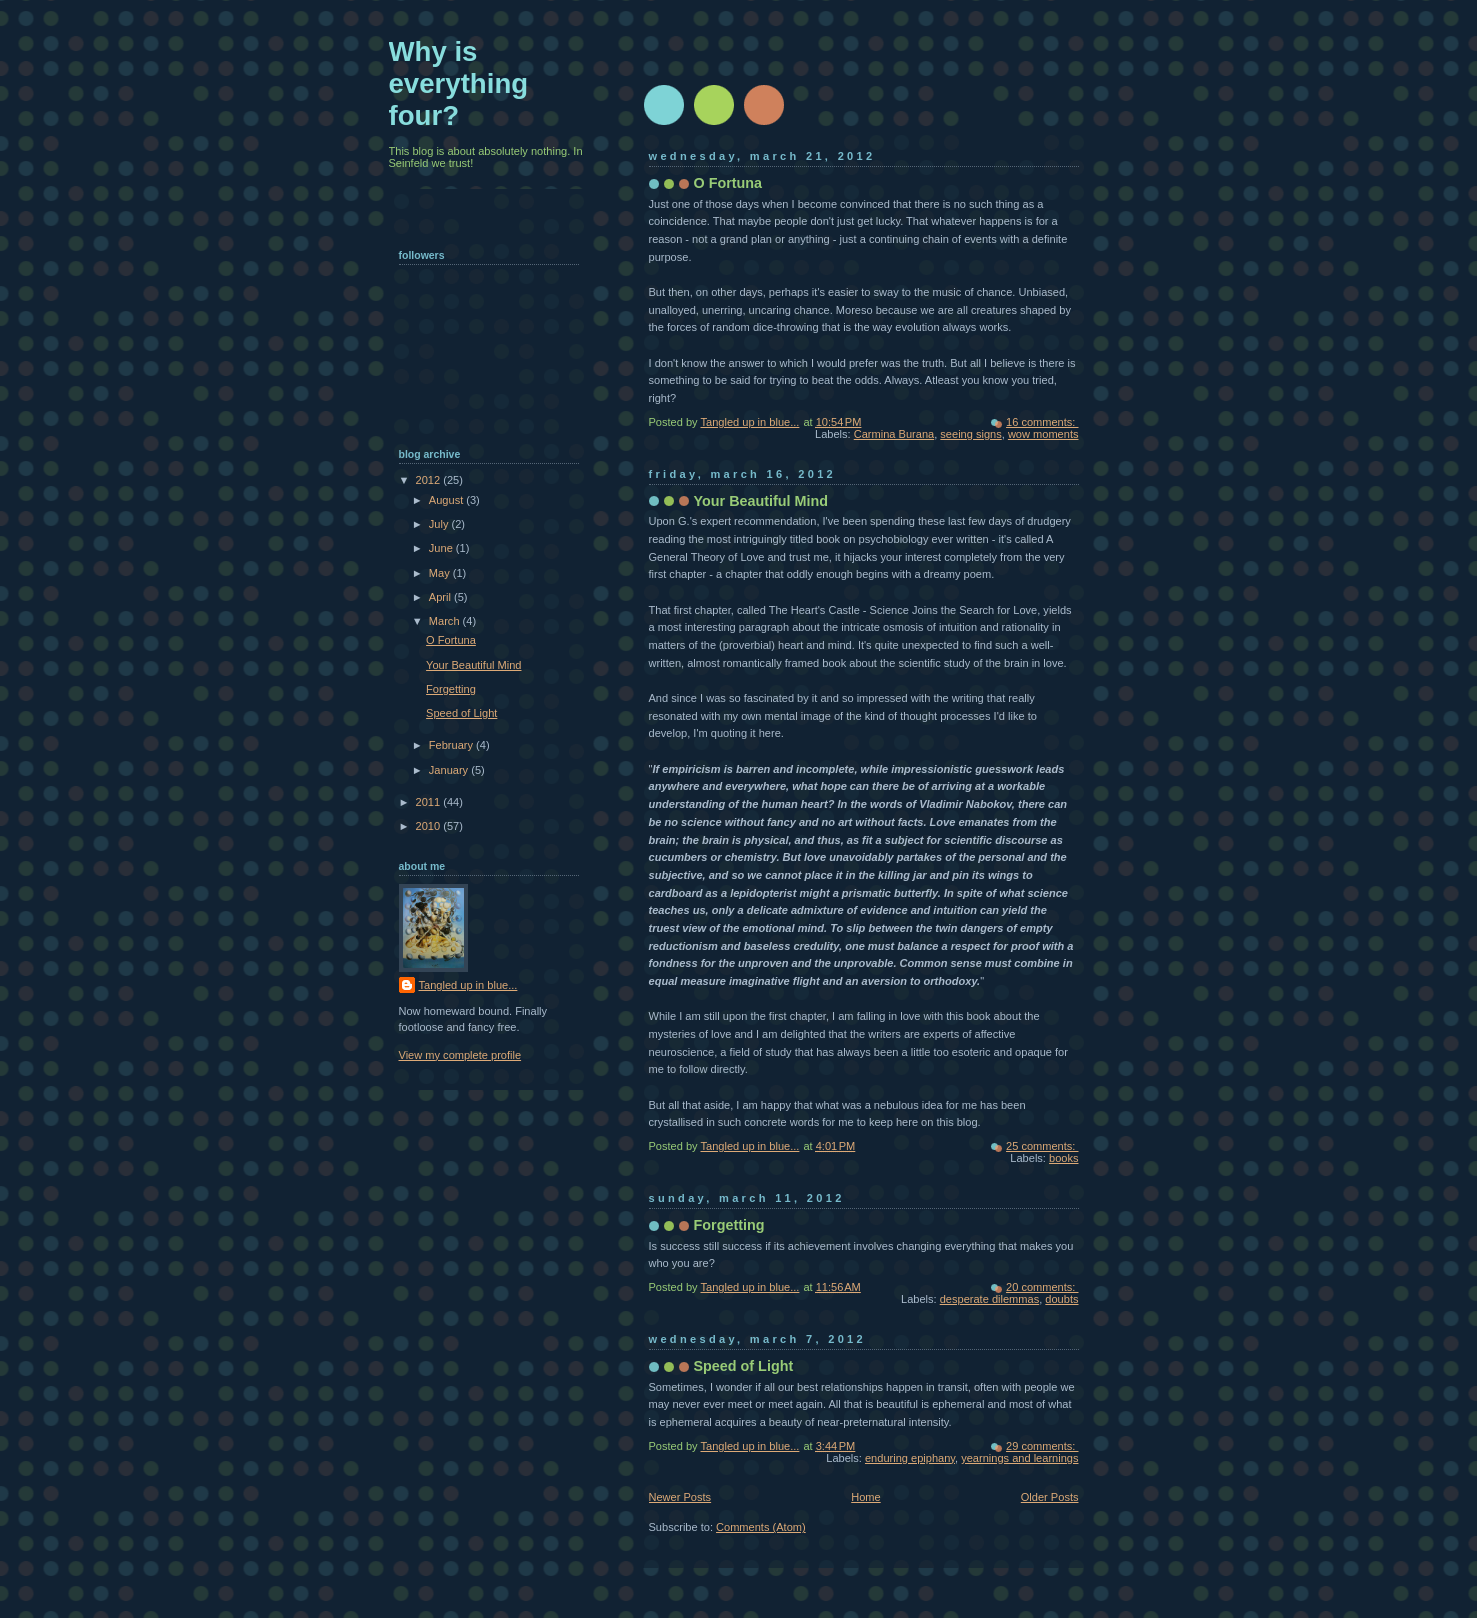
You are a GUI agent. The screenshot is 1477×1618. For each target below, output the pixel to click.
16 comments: (1042, 422)
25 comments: (1042, 1146)
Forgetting (729, 1225)
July (440, 524)
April (441, 597)
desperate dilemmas (989, 1299)
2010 (430, 826)
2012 (430, 480)
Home (865, 1497)
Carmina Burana (894, 434)
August (447, 500)
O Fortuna (728, 183)
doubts (1061, 1299)
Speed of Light (744, 1366)
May (441, 573)
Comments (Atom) (761, 1527)
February (452, 745)
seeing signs (970, 434)
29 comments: (1042, 1446)
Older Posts (1050, 1497)
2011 (430, 802)
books (1063, 1158)
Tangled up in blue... (468, 985)
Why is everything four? (459, 83)
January (450, 770)
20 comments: (1042, 1287)
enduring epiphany (910, 1458)
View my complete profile (460, 1055)
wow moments (1043, 434)
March (446, 621)
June (442, 548)
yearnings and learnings (1019, 1458)
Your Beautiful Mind (761, 501)
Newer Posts (680, 1497)
